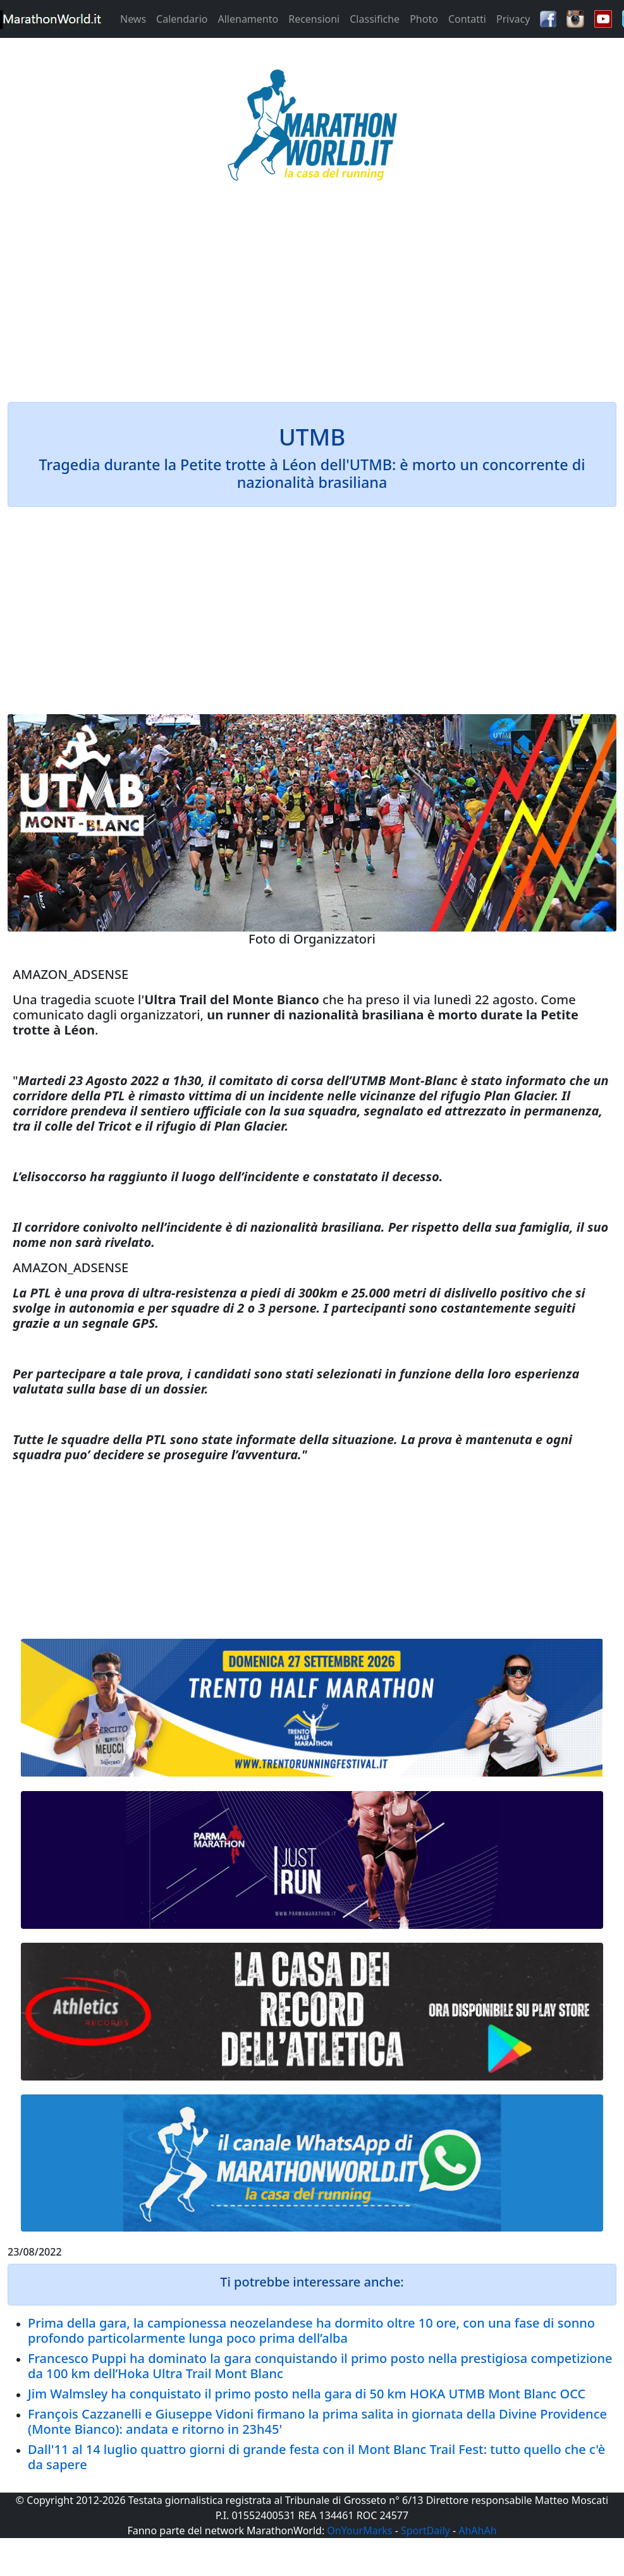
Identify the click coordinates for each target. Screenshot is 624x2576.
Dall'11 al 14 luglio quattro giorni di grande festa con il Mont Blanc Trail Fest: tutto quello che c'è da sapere (316, 2457)
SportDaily (425, 2530)
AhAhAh (477, 2530)
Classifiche (375, 19)
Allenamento (247, 19)
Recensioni (314, 19)
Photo (424, 19)
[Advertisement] (312, 299)
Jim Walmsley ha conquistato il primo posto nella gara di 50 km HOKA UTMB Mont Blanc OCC (306, 2393)
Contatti (467, 19)
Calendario (181, 19)
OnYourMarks (359, 2530)
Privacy (513, 19)
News (133, 19)
